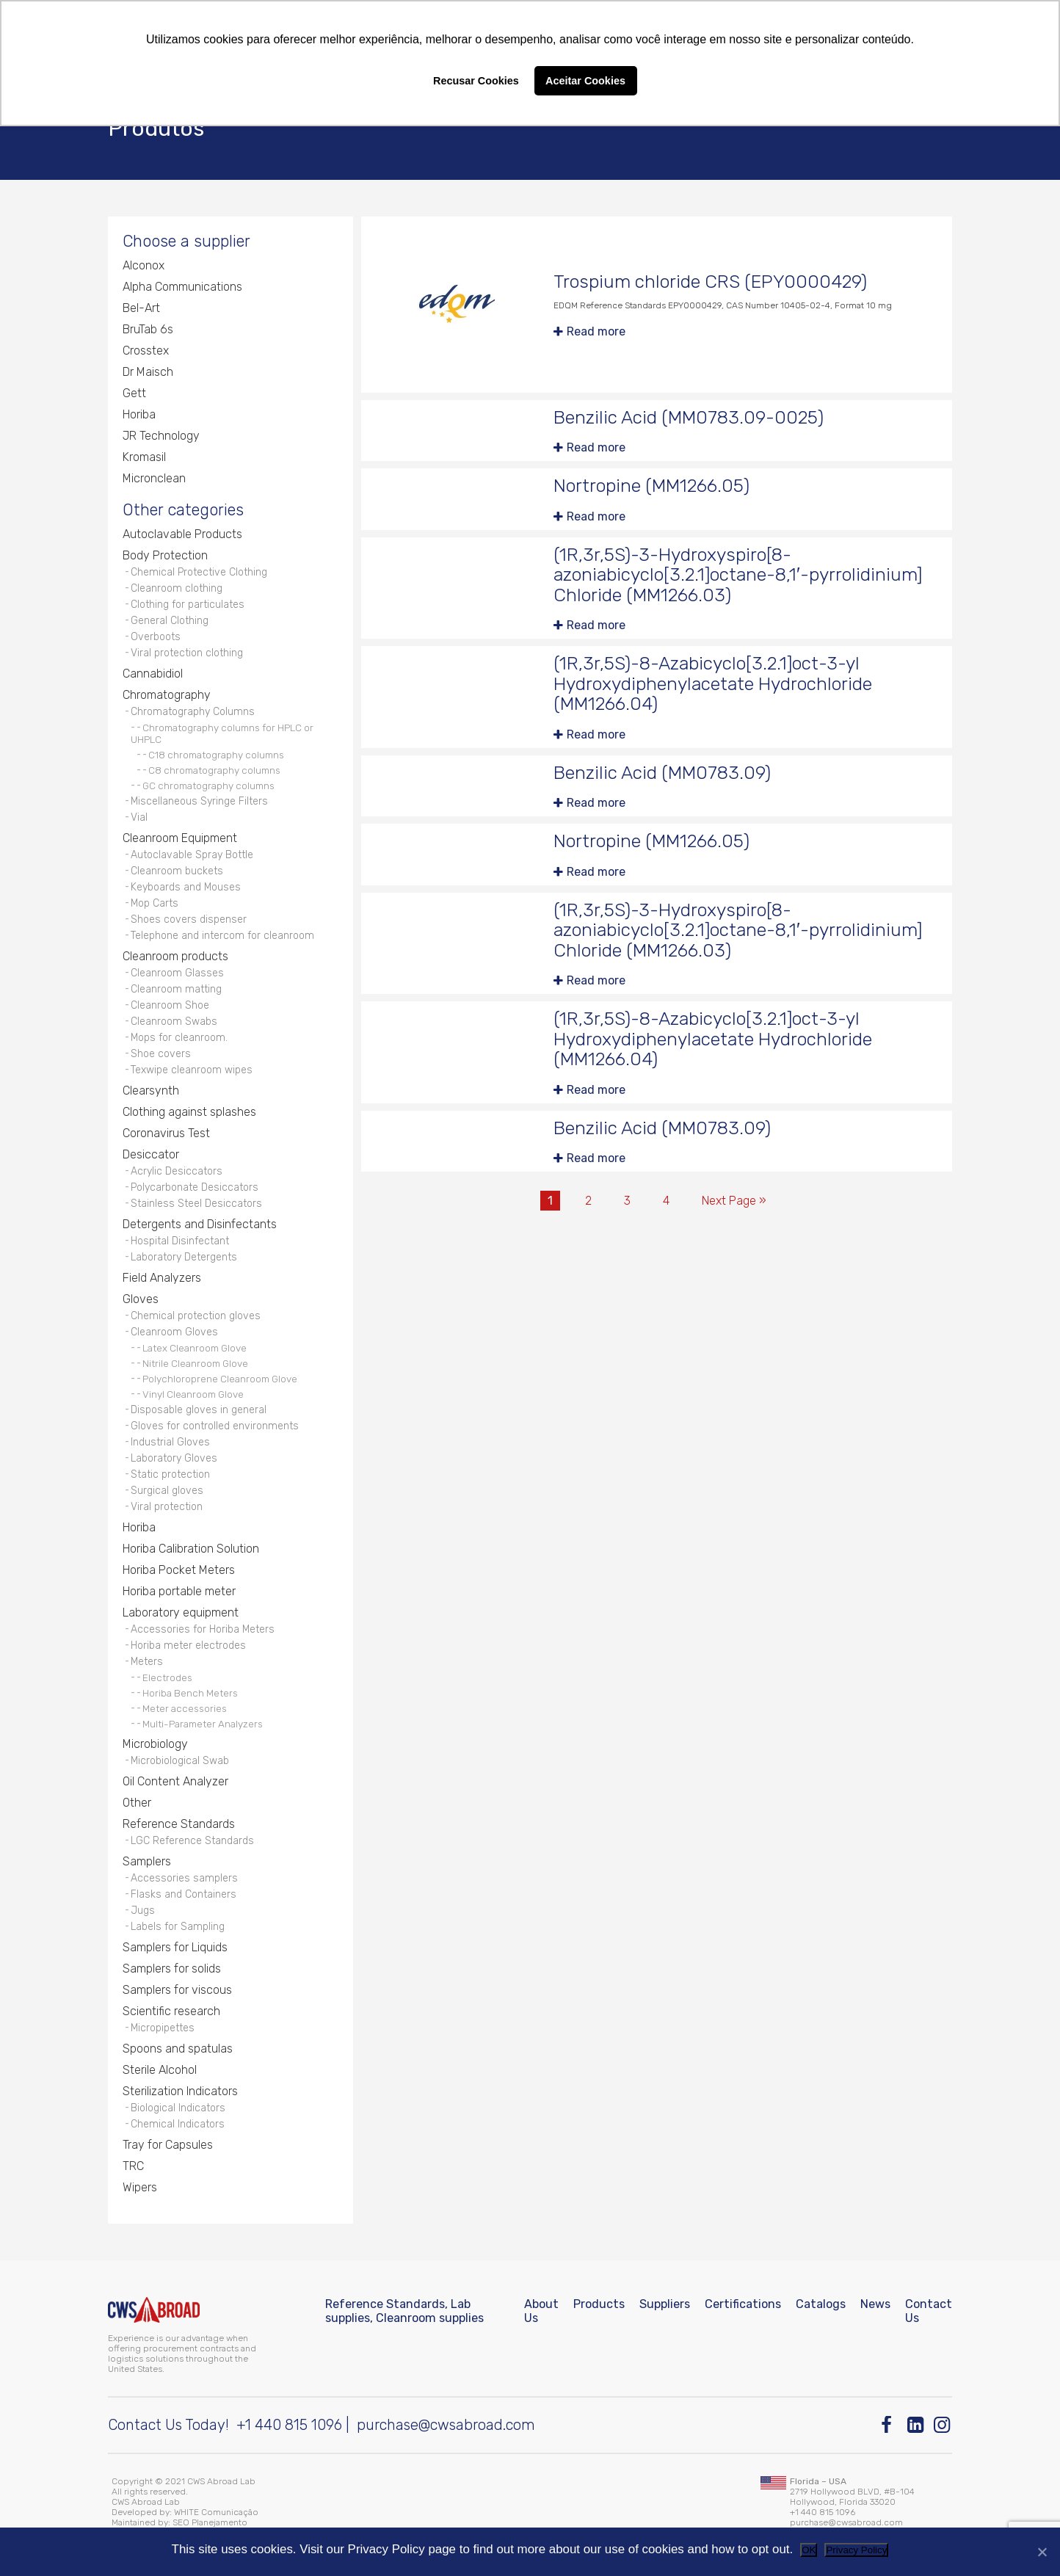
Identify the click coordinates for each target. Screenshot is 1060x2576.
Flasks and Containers (183, 1894)
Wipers (140, 2187)
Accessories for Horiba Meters (203, 1629)
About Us (541, 2311)
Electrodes (167, 1677)
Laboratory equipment (181, 1612)
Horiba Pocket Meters (179, 1570)
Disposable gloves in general (198, 1410)
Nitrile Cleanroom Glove (195, 1363)
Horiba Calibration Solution (191, 1549)
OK (809, 2549)
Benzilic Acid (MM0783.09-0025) (688, 417)
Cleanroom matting (176, 989)
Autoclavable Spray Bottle (192, 855)
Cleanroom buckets (177, 871)
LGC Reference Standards (192, 1841)
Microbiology (155, 1744)
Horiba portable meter (179, 1591)
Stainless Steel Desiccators (196, 1203)
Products (599, 2304)
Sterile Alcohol (160, 2070)
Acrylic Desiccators (176, 1171)
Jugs (143, 1910)
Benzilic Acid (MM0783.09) (662, 772)
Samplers (147, 1861)
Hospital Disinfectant (180, 1241)
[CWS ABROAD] (154, 2310)
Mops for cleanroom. (179, 1037)
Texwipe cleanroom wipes (192, 1070)
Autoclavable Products (182, 534)
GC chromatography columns (208, 785)
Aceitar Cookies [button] (585, 81)
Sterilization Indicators (180, 2091)
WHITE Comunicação (216, 2512)
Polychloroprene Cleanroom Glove (219, 1379)
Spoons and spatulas (178, 2049)
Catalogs (821, 2304)
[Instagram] (943, 2425)
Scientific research (171, 2011)
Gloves (141, 1299)
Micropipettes (163, 2028)
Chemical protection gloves (196, 1316)
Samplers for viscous (177, 1990)
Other (137, 1803)
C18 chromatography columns (216, 755)
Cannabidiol (153, 674)
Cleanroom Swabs (174, 1021)
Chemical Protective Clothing (199, 572)
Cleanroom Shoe (170, 1005)
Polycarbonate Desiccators (194, 1187)
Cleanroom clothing (176, 588)
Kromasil (144, 457)
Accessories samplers (184, 1878)
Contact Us (928, 2311)
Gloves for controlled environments (215, 1426)
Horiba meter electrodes (188, 1645)
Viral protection (167, 1507)
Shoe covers (161, 1054)
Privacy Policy (856, 2549)
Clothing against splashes (189, 1112)
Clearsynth (151, 1090)
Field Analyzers (162, 1278)
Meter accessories (184, 1708)
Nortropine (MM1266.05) (651, 485)
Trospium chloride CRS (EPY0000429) (710, 281)
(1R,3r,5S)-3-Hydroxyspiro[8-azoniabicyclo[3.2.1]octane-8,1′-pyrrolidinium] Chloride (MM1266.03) (737, 575)
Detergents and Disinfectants (200, 1224)
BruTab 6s (148, 329)
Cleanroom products (175, 956)
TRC (133, 2166)
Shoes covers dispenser (189, 919)
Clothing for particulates (187, 604)
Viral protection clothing (187, 653)
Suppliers (664, 2304)
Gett (134, 393)
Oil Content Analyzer (175, 1781)
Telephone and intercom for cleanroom (222, 935)
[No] (1041, 2551)
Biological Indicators (178, 2108)
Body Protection (165, 555)
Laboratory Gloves (174, 1458)
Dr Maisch (148, 372)
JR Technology (161, 436)
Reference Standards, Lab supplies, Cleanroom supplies (404, 2311)
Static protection (170, 1474)
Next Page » (734, 1201)
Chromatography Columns (193, 711)
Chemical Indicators (178, 2124)
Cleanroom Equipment (180, 838)
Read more (596, 331)
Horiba (139, 414)
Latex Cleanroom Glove (194, 1348)
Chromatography (167, 695)
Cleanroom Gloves (174, 1332)
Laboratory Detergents (184, 1257)
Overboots (156, 637)
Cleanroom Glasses (177, 973)
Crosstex (146, 351)
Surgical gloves (167, 1490)
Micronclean (154, 478)
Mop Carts (154, 903)
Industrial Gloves (170, 1442)
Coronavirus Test (166, 1133)
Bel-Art (141, 308)
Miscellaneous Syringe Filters (199, 801)
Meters (147, 1661)
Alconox (143, 265)
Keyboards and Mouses (186, 887)
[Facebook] (890, 2425)
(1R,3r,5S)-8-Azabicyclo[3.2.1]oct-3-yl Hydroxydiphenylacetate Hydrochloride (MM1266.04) (712, 683)
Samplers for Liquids (175, 1947)
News (875, 2304)
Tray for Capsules (168, 2145)
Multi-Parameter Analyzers (202, 1724)
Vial (139, 817)
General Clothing (169, 620)
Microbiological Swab (180, 1761)
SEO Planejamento (210, 2522)
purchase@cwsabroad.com (446, 2425)
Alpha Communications (182, 287)
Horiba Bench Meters (190, 1693)
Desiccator (151, 1154)
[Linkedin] (916, 2425)
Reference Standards (179, 1824)
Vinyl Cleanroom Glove (193, 1394)
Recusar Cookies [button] (476, 81)
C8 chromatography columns (214, 770)
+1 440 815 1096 (289, 2425)
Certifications (743, 2304)
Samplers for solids (172, 1968)
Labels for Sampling (178, 1926)
